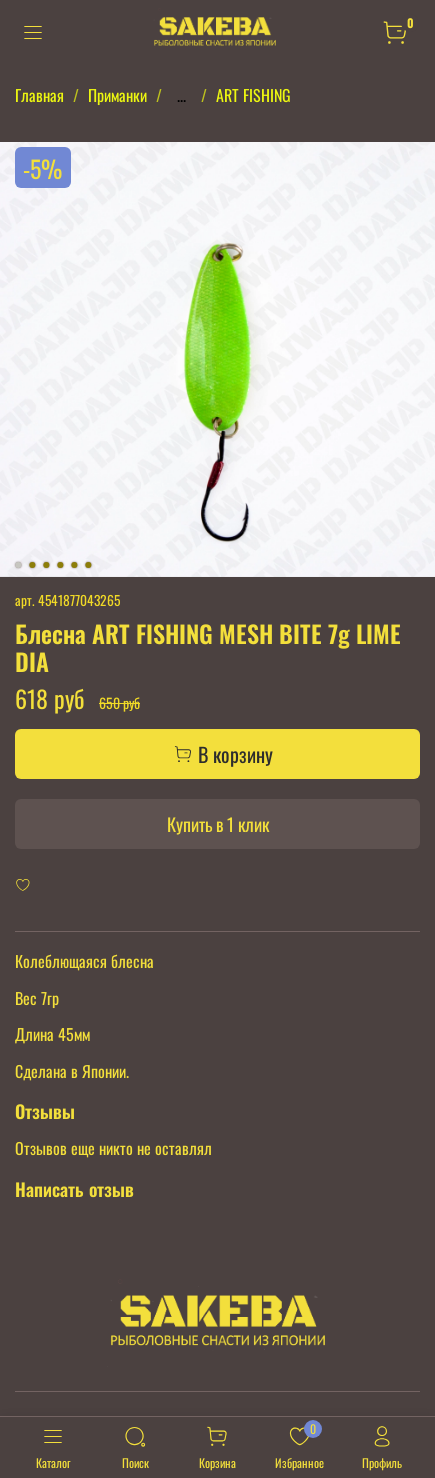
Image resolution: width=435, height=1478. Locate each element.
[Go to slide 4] (60, 565)
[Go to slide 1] (18, 565)
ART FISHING (253, 95)
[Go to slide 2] (32, 565)
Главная (39, 95)
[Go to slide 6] (88, 565)
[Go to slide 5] (74, 565)
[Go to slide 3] (46, 565)
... (181, 95)
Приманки (117, 95)
